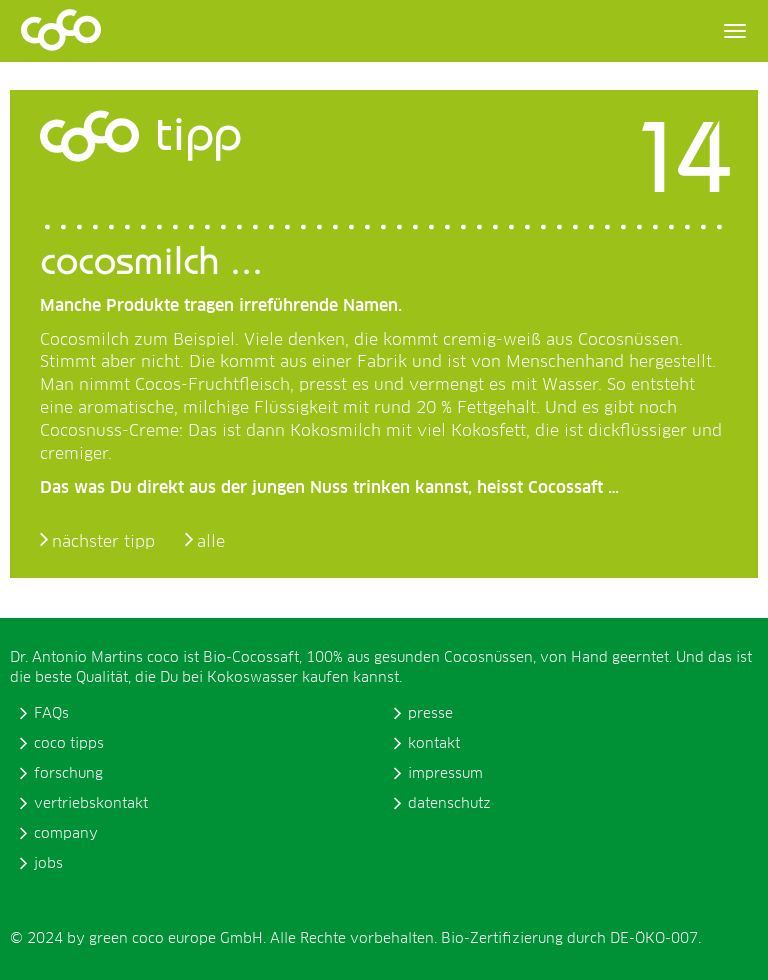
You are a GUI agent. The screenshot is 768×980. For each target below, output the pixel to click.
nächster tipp (103, 542)
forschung (68, 774)
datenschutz (449, 804)
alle (211, 542)
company (66, 834)
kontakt (434, 744)
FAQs (51, 714)
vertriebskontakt (91, 804)
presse (430, 714)
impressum (445, 774)
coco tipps (69, 744)
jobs (48, 864)
